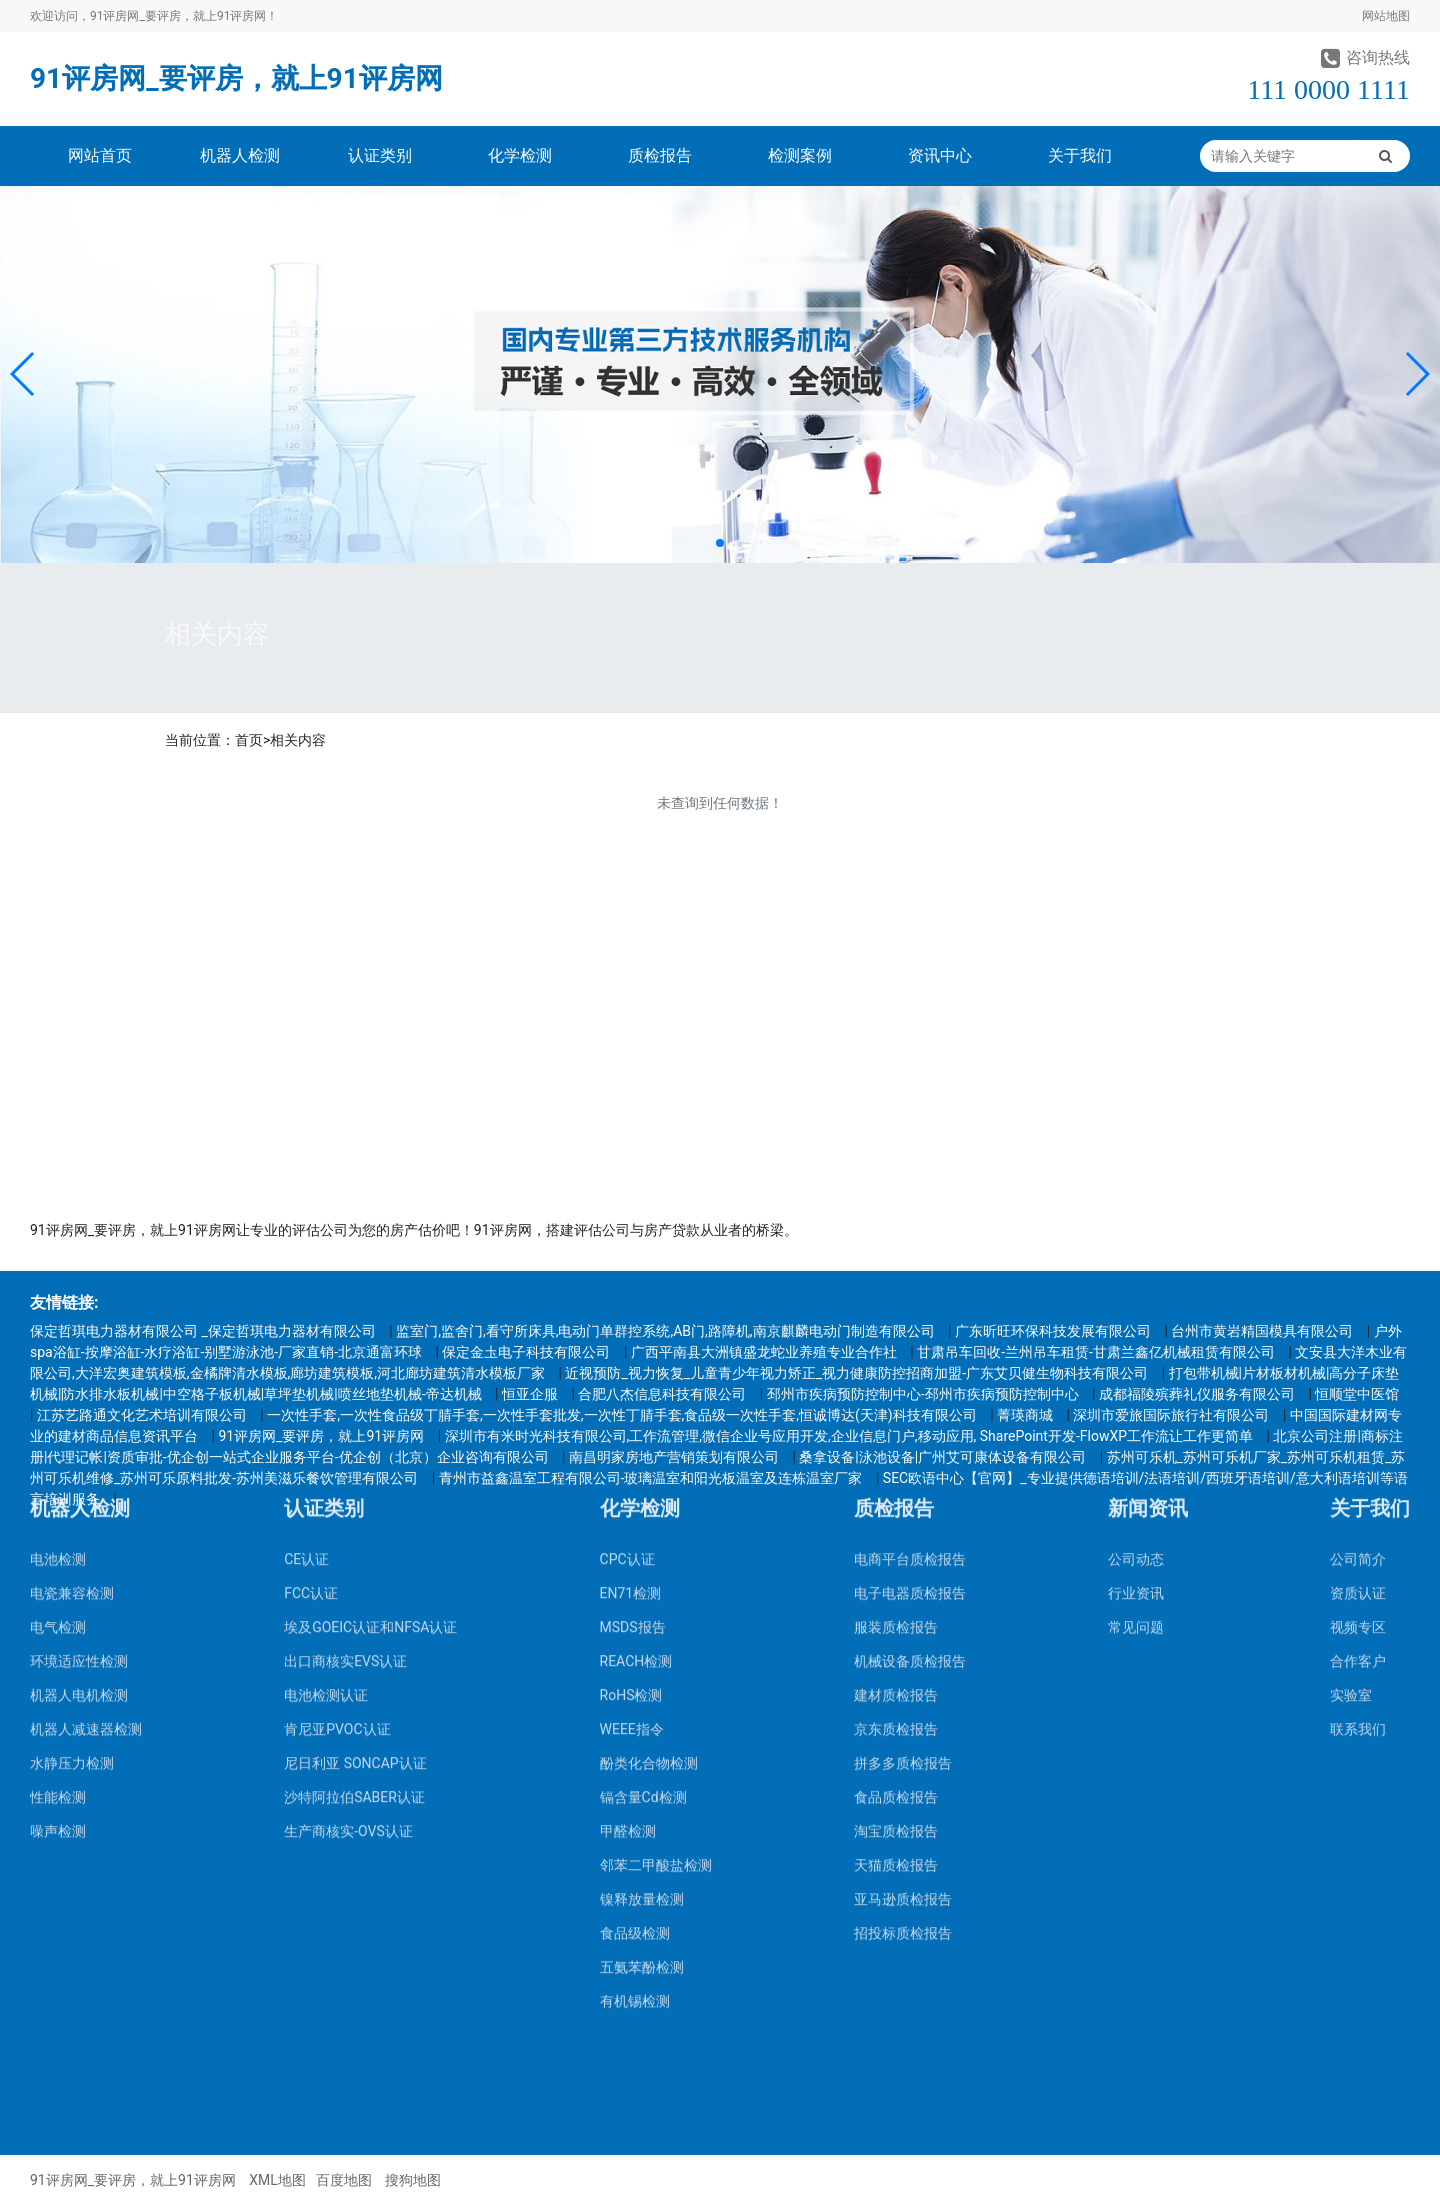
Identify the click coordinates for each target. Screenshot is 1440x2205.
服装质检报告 (896, 1344)
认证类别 (380, 155)
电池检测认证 (326, 1412)
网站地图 (1386, 16)
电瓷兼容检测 (72, 1310)
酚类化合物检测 (649, 1480)
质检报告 (660, 155)
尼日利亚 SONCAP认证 (355, 1480)
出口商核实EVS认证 (345, 1378)
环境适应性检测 (79, 1378)
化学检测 (520, 155)
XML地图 (277, 2180)
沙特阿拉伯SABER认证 (354, 1514)
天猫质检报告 (896, 1582)
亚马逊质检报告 (903, 1616)
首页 (249, 740)
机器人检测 (240, 155)
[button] (23, 374)
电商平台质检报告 (910, 1276)
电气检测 (58, 1344)
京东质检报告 (896, 1446)
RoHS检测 (631, 1412)
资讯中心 (940, 155)
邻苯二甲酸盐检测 (656, 1582)
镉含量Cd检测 (643, 1514)
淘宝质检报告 (896, 1548)
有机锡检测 (635, 1718)
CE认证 (306, 1276)
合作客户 (1358, 1378)
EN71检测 (631, 1310)
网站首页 (100, 155)
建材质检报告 (896, 1412)
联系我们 (1358, 1446)
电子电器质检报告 (910, 1310)
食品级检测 (635, 1650)
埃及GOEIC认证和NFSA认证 (370, 1344)
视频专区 (1358, 1344)
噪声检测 (58, 1548)
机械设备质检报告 (910, 1378)
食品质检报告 (896, 1514)
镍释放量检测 (642, 1616)
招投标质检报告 (903, 1650)
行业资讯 (1136, 1310)
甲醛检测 (628, 1548)
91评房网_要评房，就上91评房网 (236, 78)
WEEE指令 (632, 1446)
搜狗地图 (413, 2180)
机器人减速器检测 (86, 1446)
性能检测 (58, 1514)
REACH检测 (636, 1378)
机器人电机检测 (79, 1412)
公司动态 (1136, 1276)
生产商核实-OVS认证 (348, 1548)
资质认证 (1358, 1310)
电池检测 (58, 1276)
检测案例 (800, 155)
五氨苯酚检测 (642, 1684)
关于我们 (1080, 155)
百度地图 (344, 2180)
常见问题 (1136, 1344)
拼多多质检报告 (903, 1480)
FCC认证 (311, 1310)
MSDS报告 (633, 1344)
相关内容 (298, 740)
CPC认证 (627, 1276)
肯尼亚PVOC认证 (337, 1446)
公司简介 (1358, 1276)
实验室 (1351, 1412)
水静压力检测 (72, 1480)
